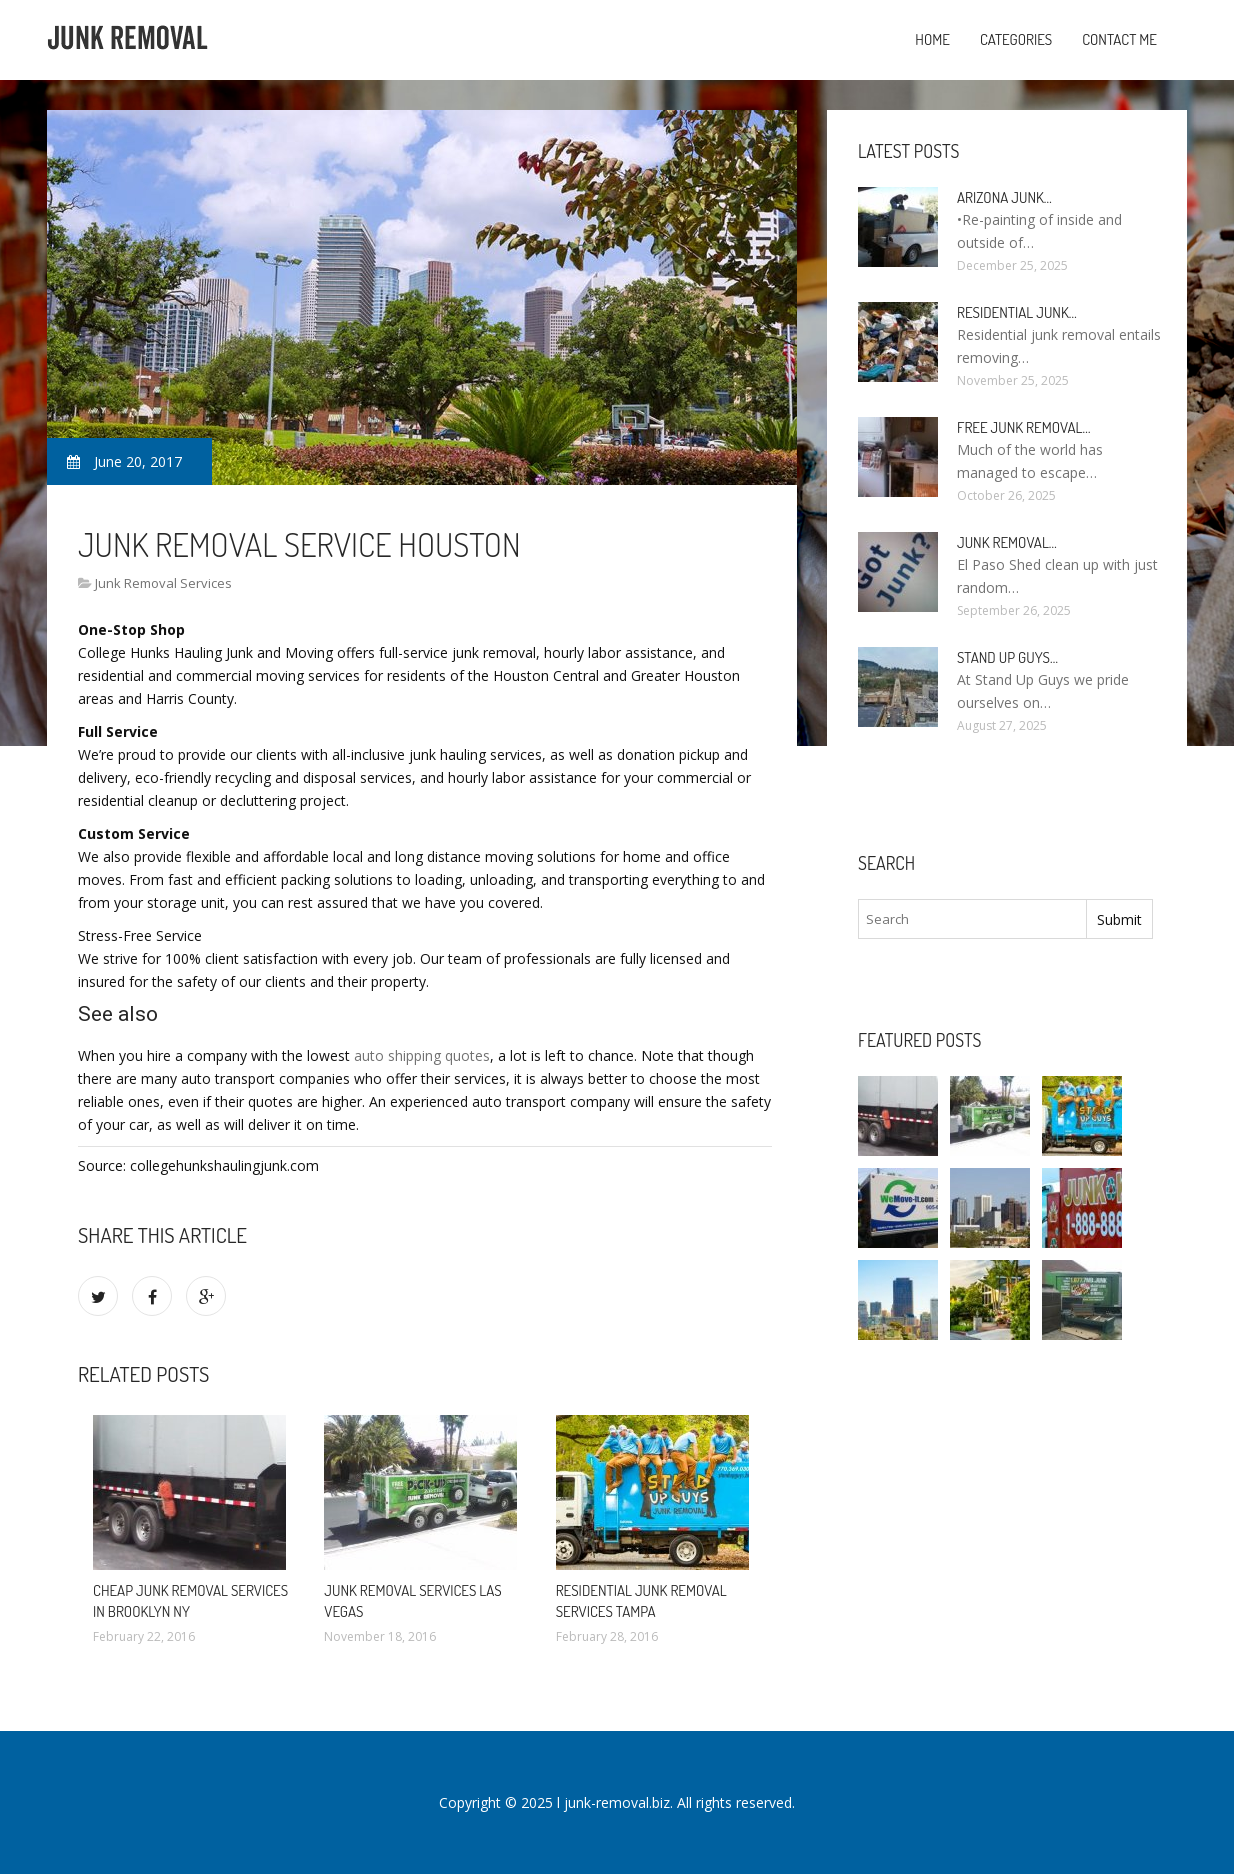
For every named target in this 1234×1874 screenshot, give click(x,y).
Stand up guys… (1007, 657)
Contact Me (1119, 39)
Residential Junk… (1017, 312)
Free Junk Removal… (1023, 427)
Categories (1016, 39)
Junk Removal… (1007, 542)
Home (932, 39)
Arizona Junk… (1004, 197)
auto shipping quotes (422, 1055)
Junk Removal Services (163, 583)
